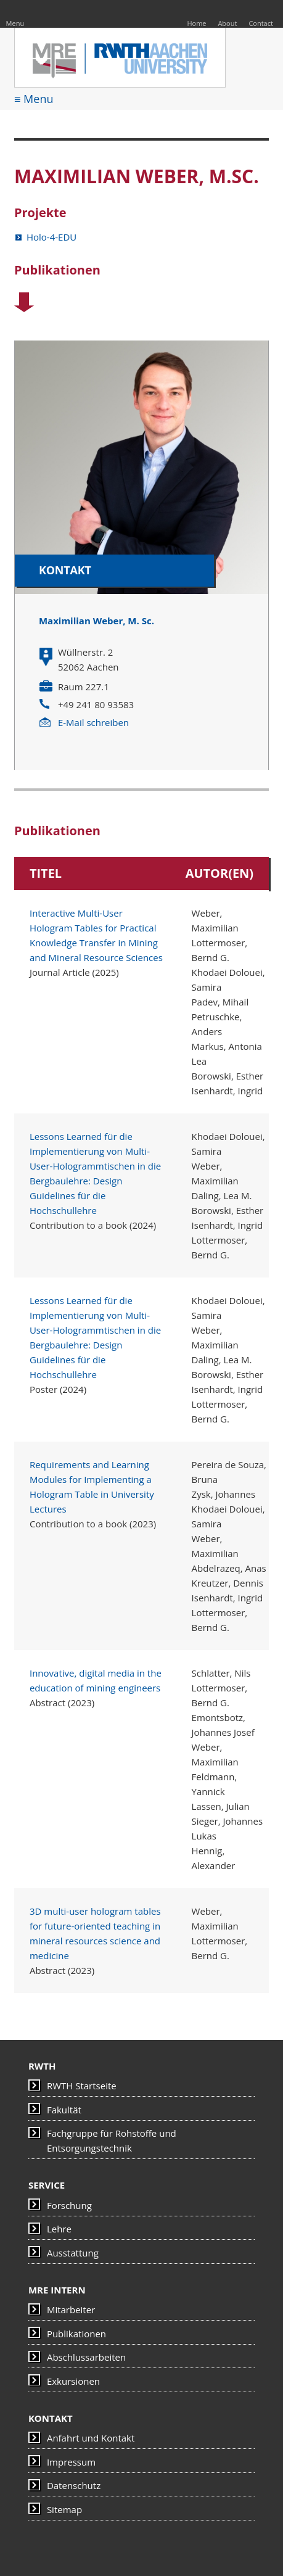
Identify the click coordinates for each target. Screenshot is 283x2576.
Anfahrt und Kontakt (90, 2438)
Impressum (71, 2462)
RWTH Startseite (82, 2085)
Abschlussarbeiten (86, 2357)
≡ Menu (34, 98)
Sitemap (64, 2509)
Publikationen (76, 2333)
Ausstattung (73, 2253)
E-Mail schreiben (93, 722)
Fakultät (64, 2109)
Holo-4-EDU (51, 237)
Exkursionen (73, 2381)
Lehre (59, 2229)
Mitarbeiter (71, 2309)
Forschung (69, 2205)
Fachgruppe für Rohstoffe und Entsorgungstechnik (111, 2140)
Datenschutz (73, 2485)
